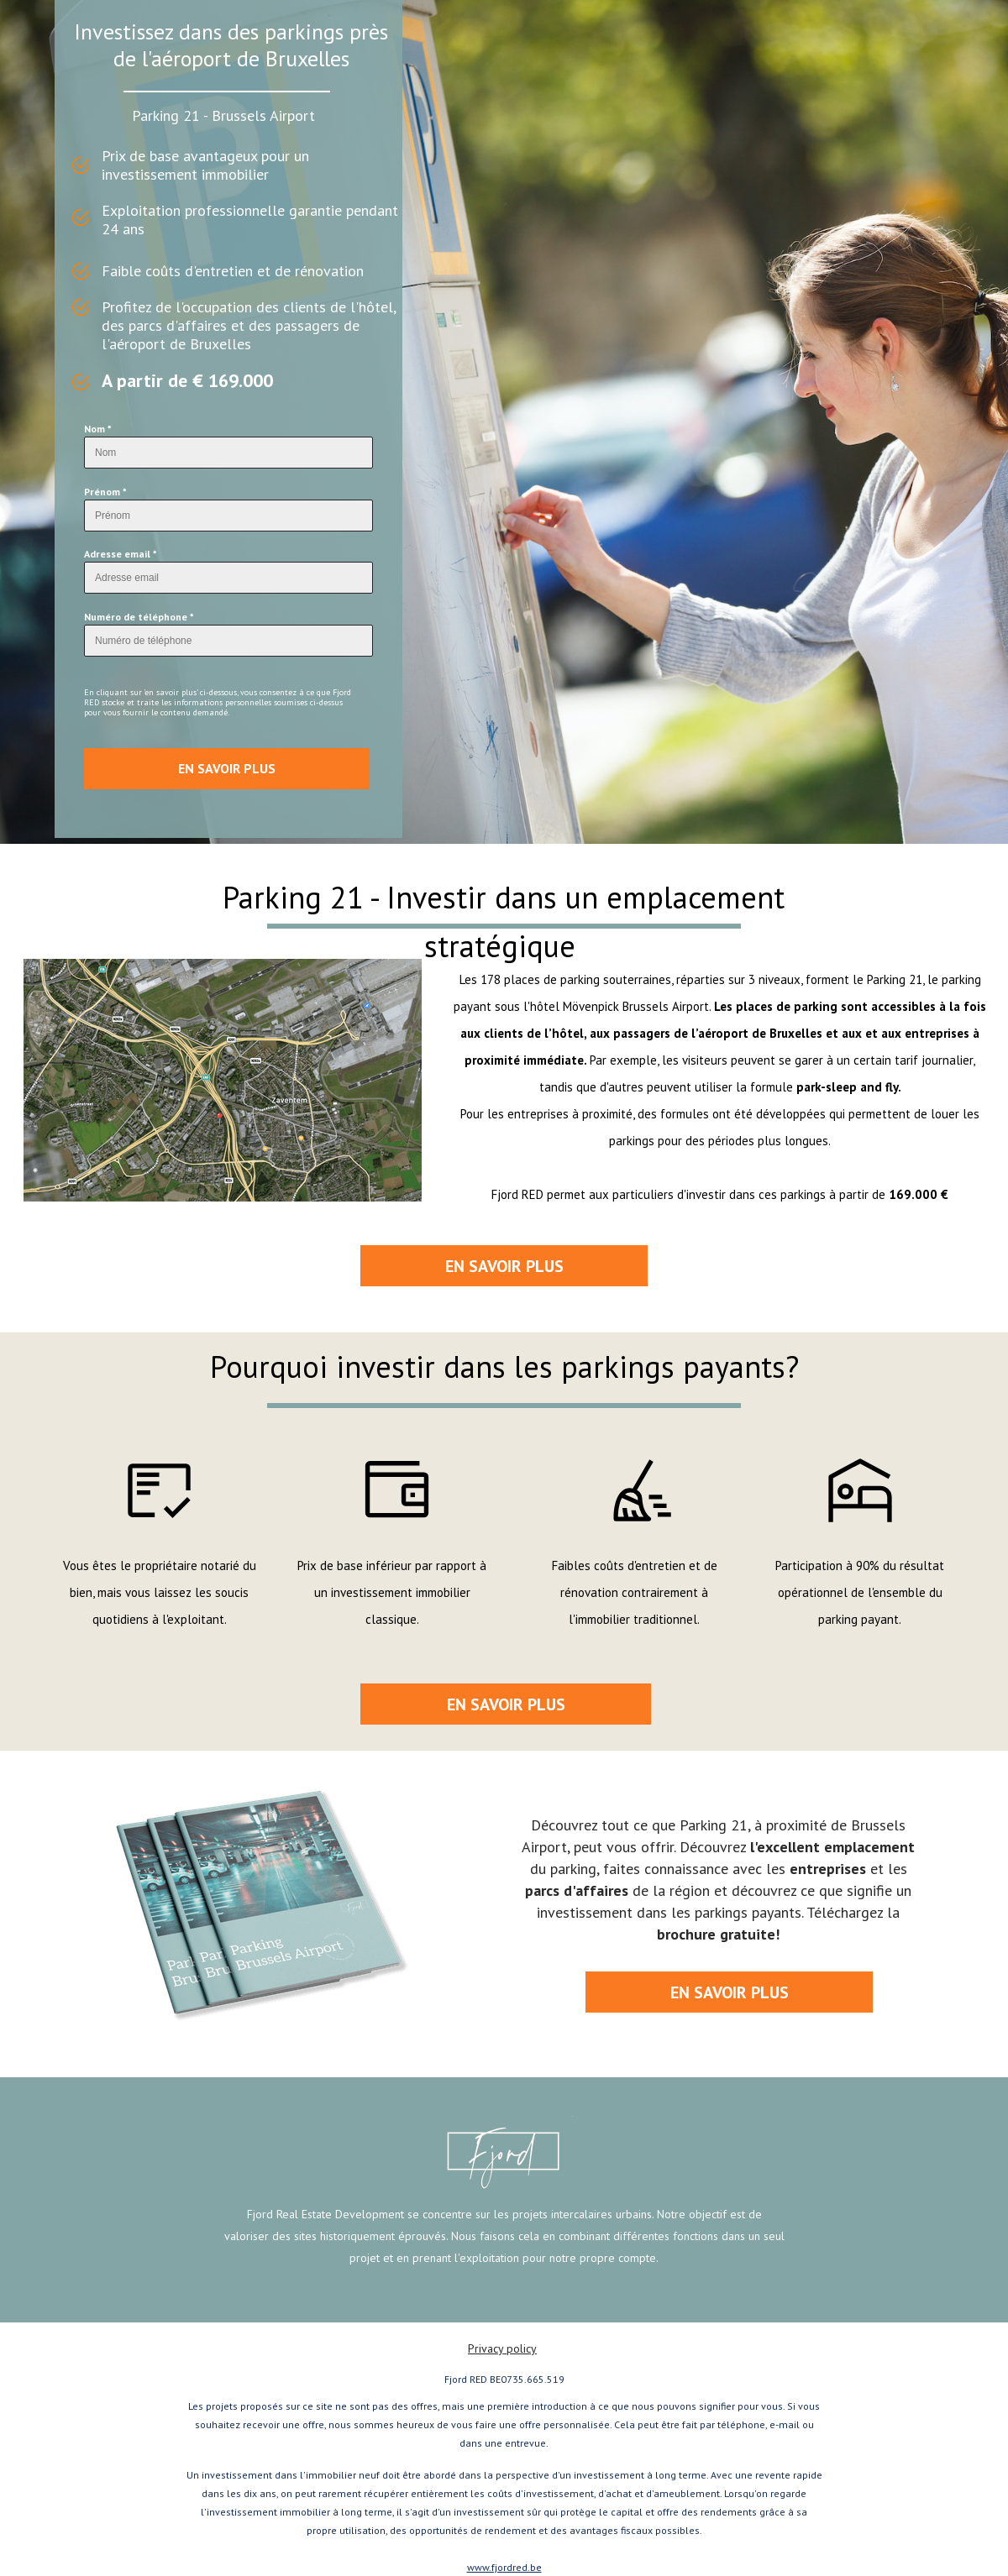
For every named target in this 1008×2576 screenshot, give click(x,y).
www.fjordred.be (504, 2567)
